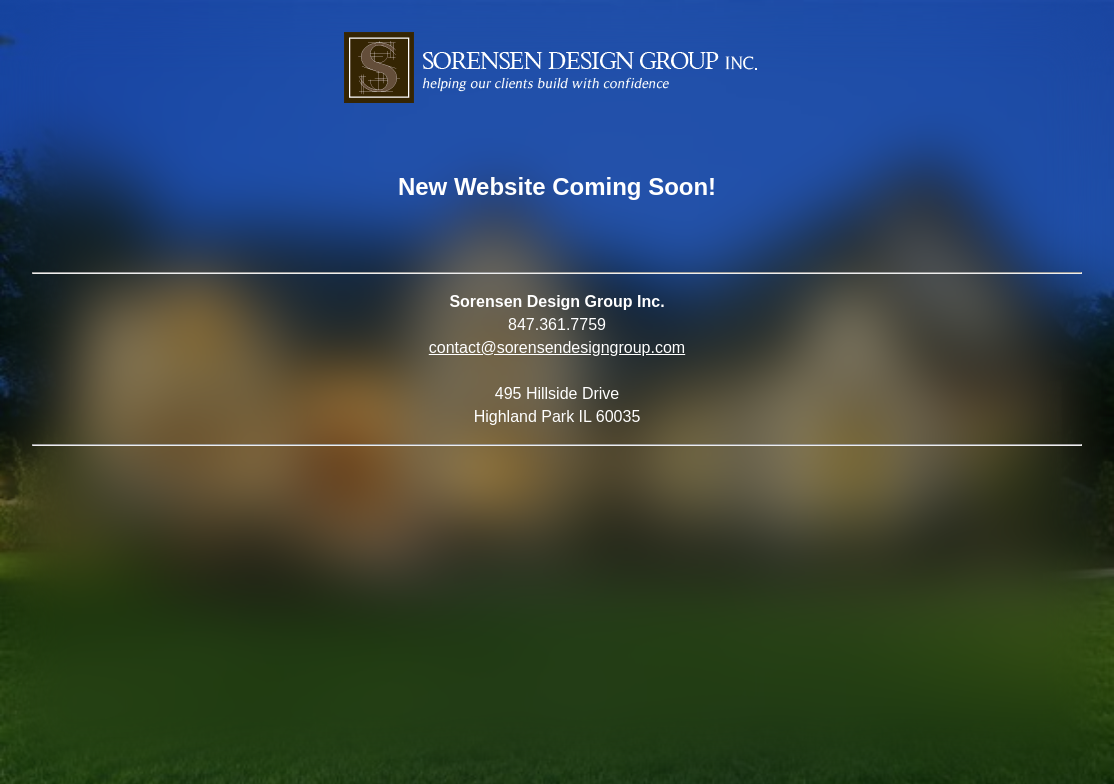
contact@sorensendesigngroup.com (557, 347)
